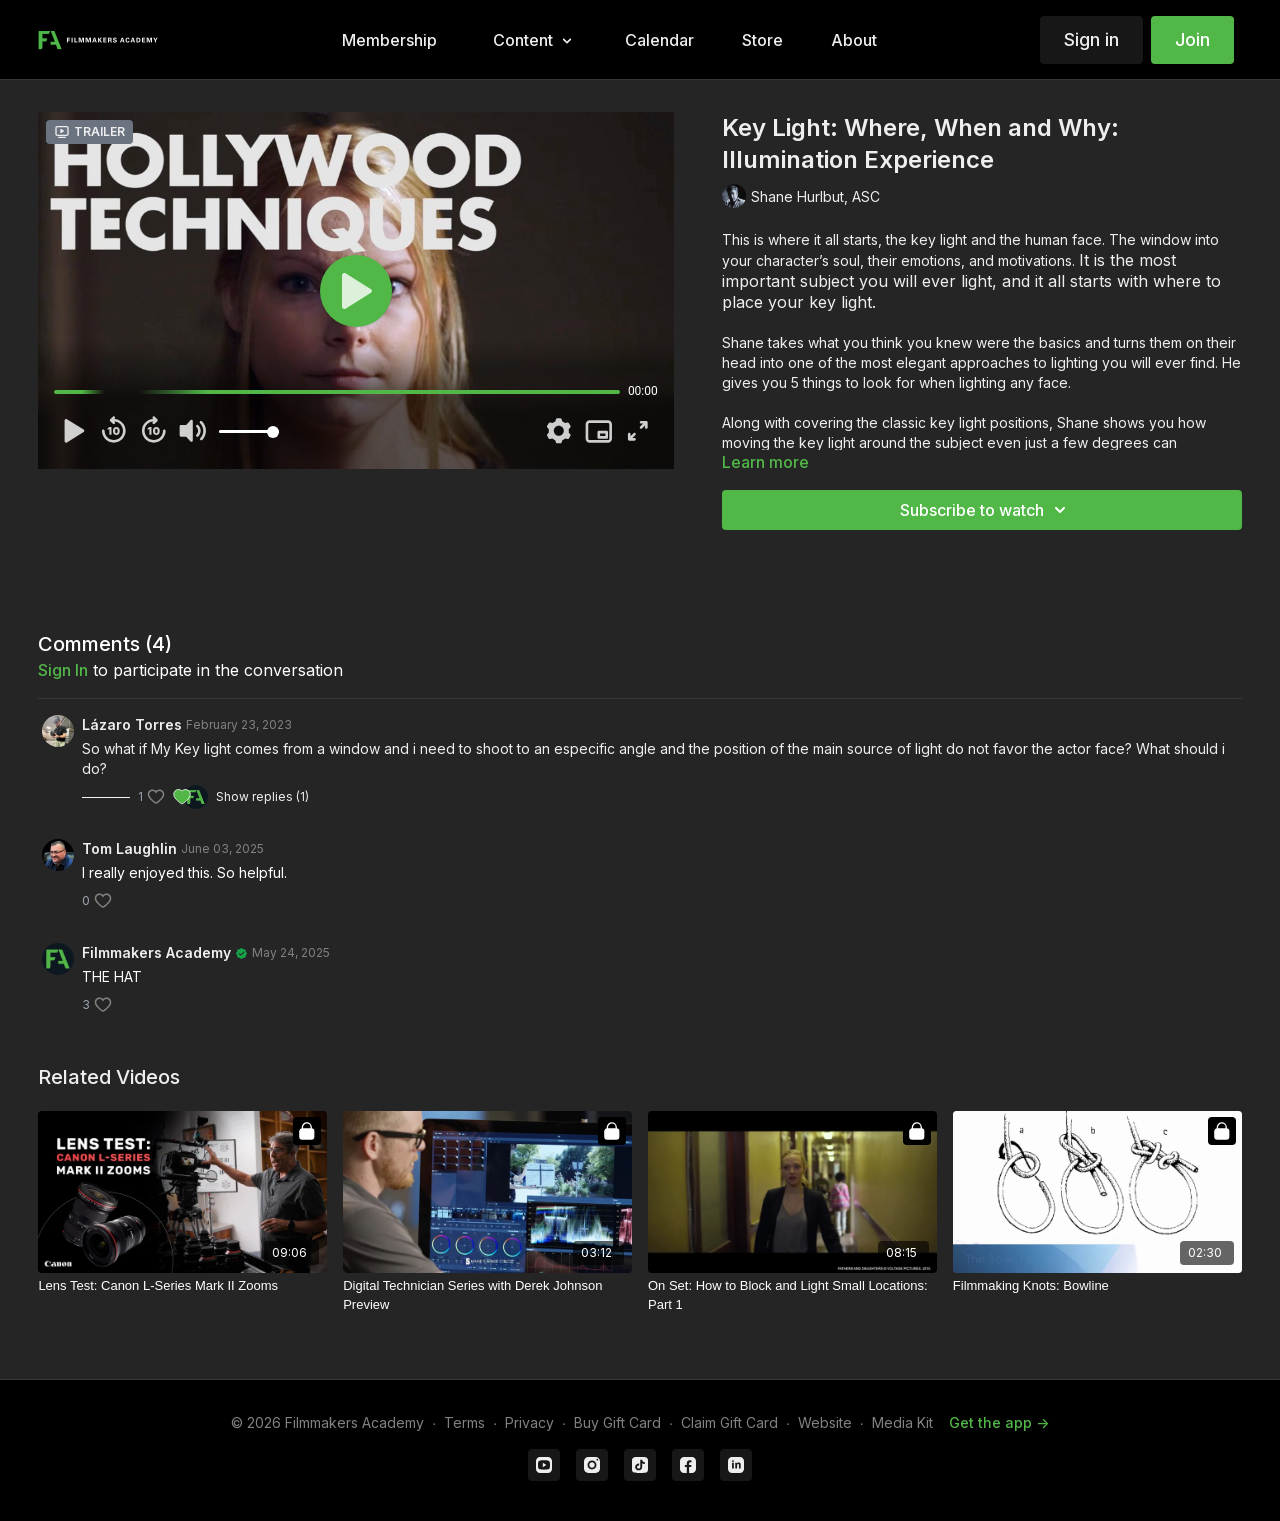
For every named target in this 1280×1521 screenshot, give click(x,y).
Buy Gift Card (617, 1422)
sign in (63, 670)
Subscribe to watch (986, 510)
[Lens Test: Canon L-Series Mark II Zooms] (182, 1286)
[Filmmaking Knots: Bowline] (1097, 1286)
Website (825, 1422)
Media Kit (902, 1422)
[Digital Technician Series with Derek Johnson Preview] (487, 1295)
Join (1192, 39)
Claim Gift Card (729, 1422)
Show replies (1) (262, 796)
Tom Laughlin (129, 848)
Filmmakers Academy (156, 952)
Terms (464, 1422)
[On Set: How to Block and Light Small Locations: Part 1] (792, 1295)
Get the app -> (999, 1422)
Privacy (529, 1422)
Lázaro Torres (132, 724)
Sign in (1091, 39)
